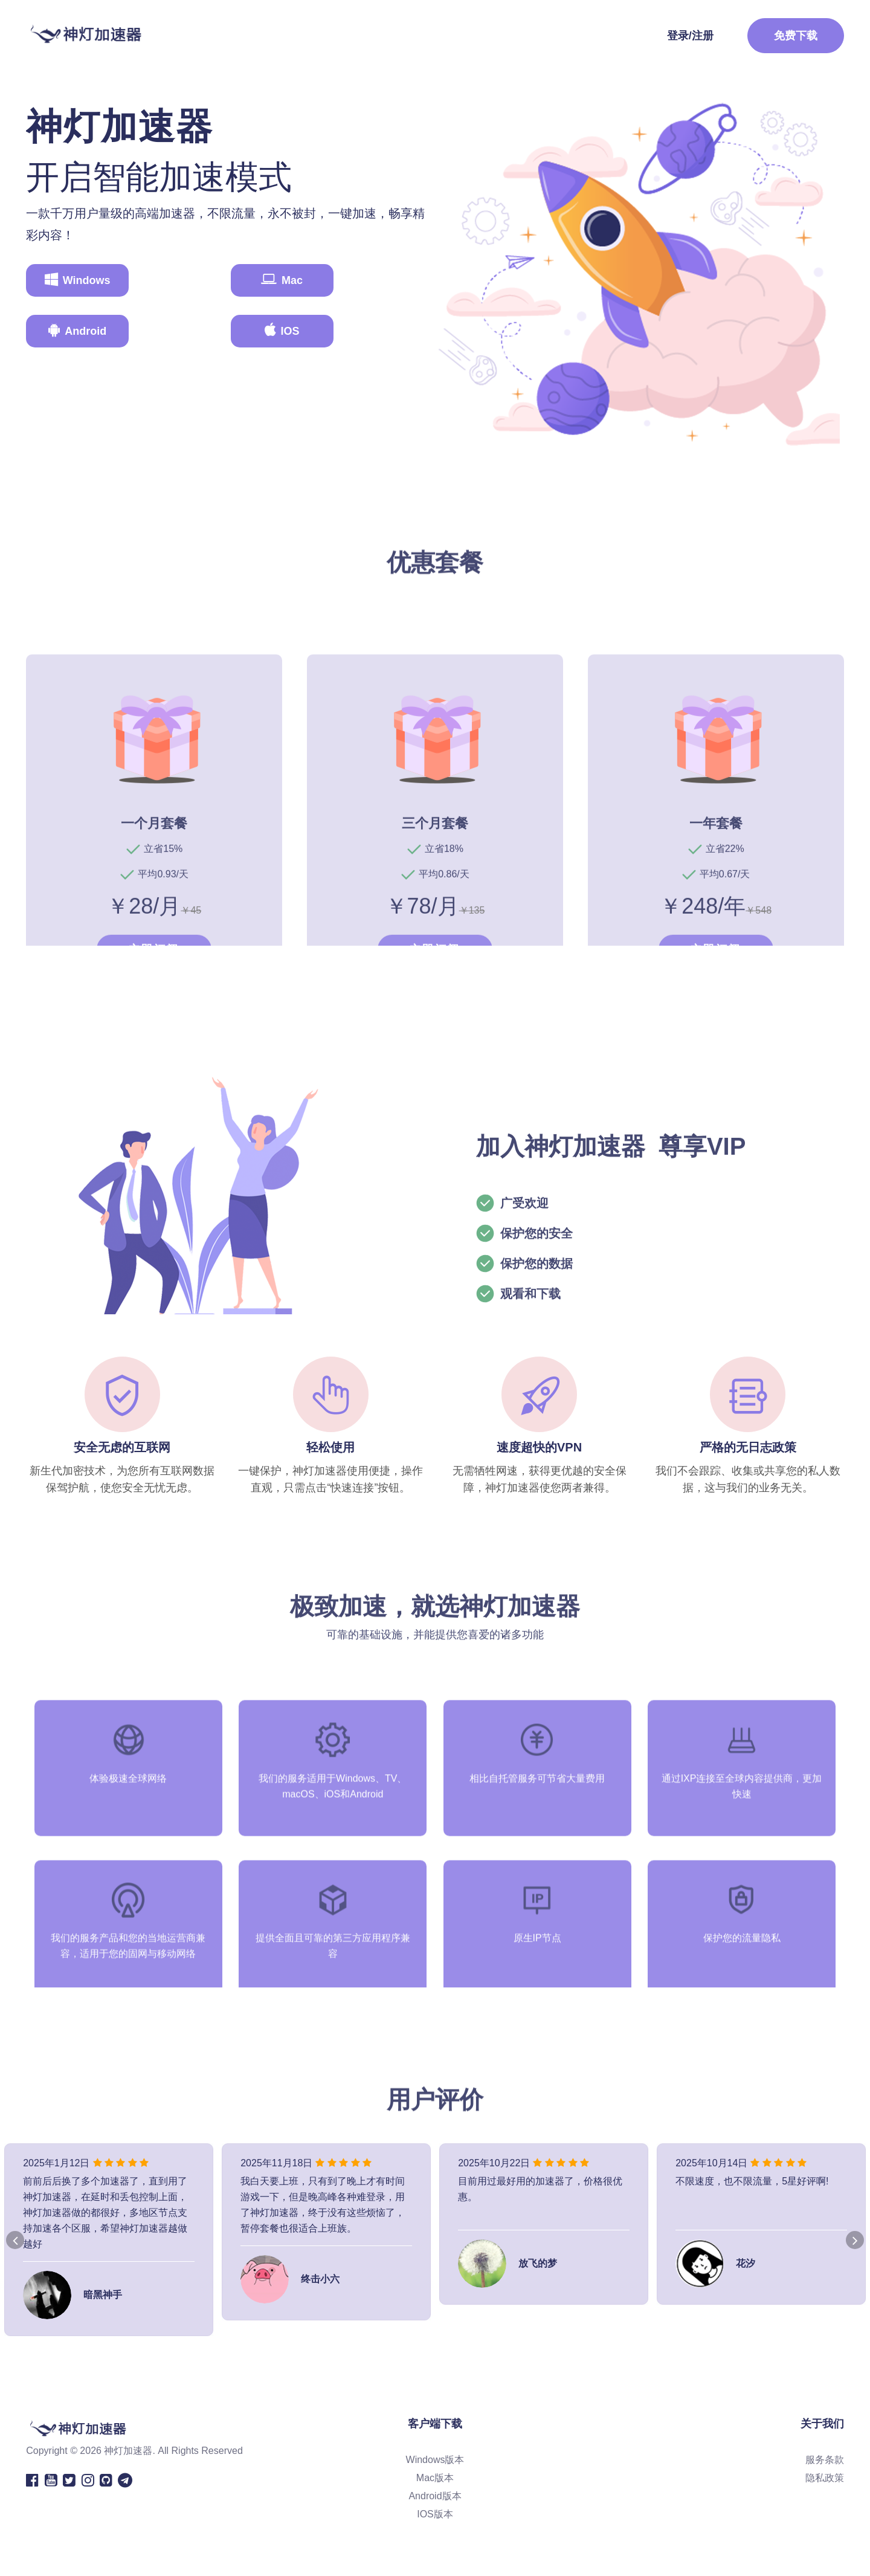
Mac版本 (435, 2488)
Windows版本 (435, 2470)
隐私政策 (824, 2488)
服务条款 (824, 2470)
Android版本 (434, 2506)
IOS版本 (435, 2524)
